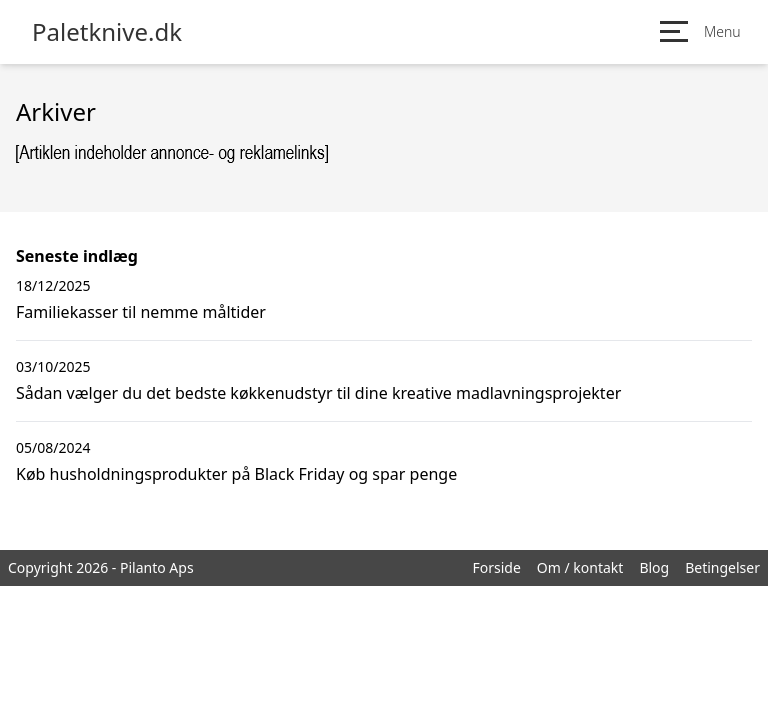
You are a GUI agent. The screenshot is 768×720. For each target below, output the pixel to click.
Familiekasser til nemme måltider (141, 312)
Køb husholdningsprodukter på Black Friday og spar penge (236, 474)
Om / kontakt (580, 567)
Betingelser (722, 567)
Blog (654, 567)
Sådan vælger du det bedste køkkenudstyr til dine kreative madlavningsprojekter (318, 393)
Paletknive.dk (107, 32)
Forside (496, 567)
